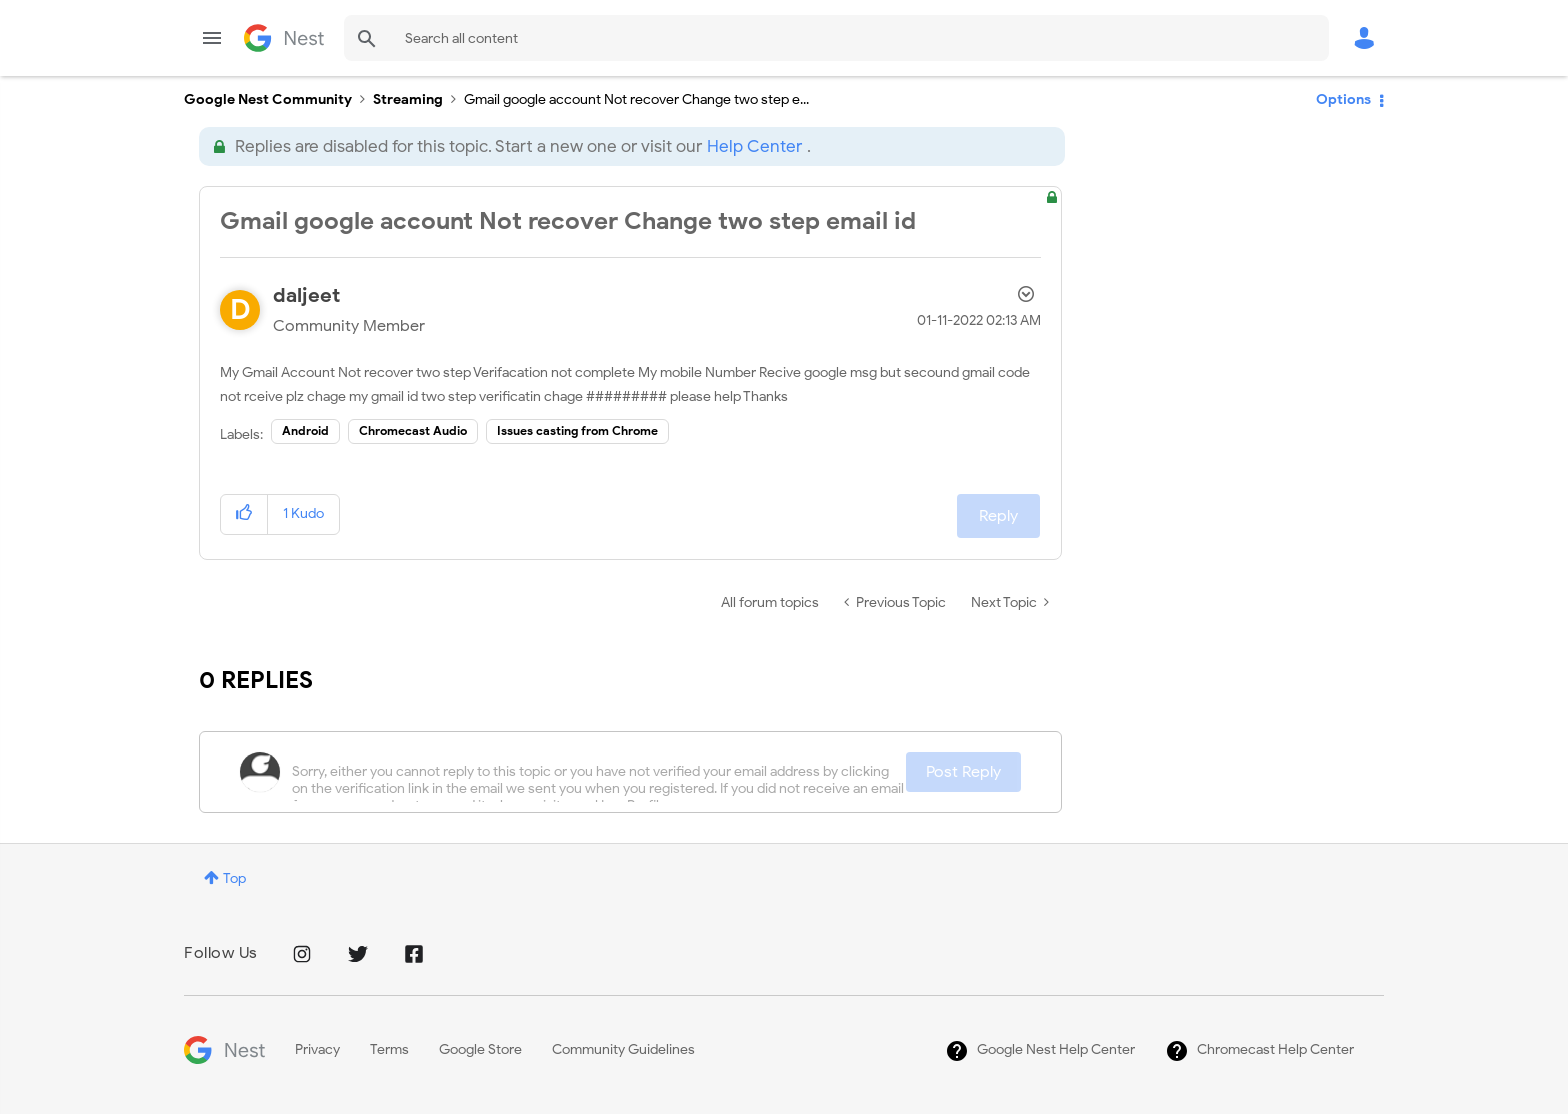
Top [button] (234, 878)
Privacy (317, 1049)
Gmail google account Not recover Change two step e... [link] (636, 99)
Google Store (480, 1049)
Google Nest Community (284, 38)
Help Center (754, 146)
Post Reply (963, 772)
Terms (389, 1049)
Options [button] (1343, 99)
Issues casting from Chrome (577, 430)
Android (305, 430)
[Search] (836, 38)
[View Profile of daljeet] (306, 295)
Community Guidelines (623, 1049)
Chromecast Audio (413, 430)
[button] (244, 514)
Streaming (408, 99)
